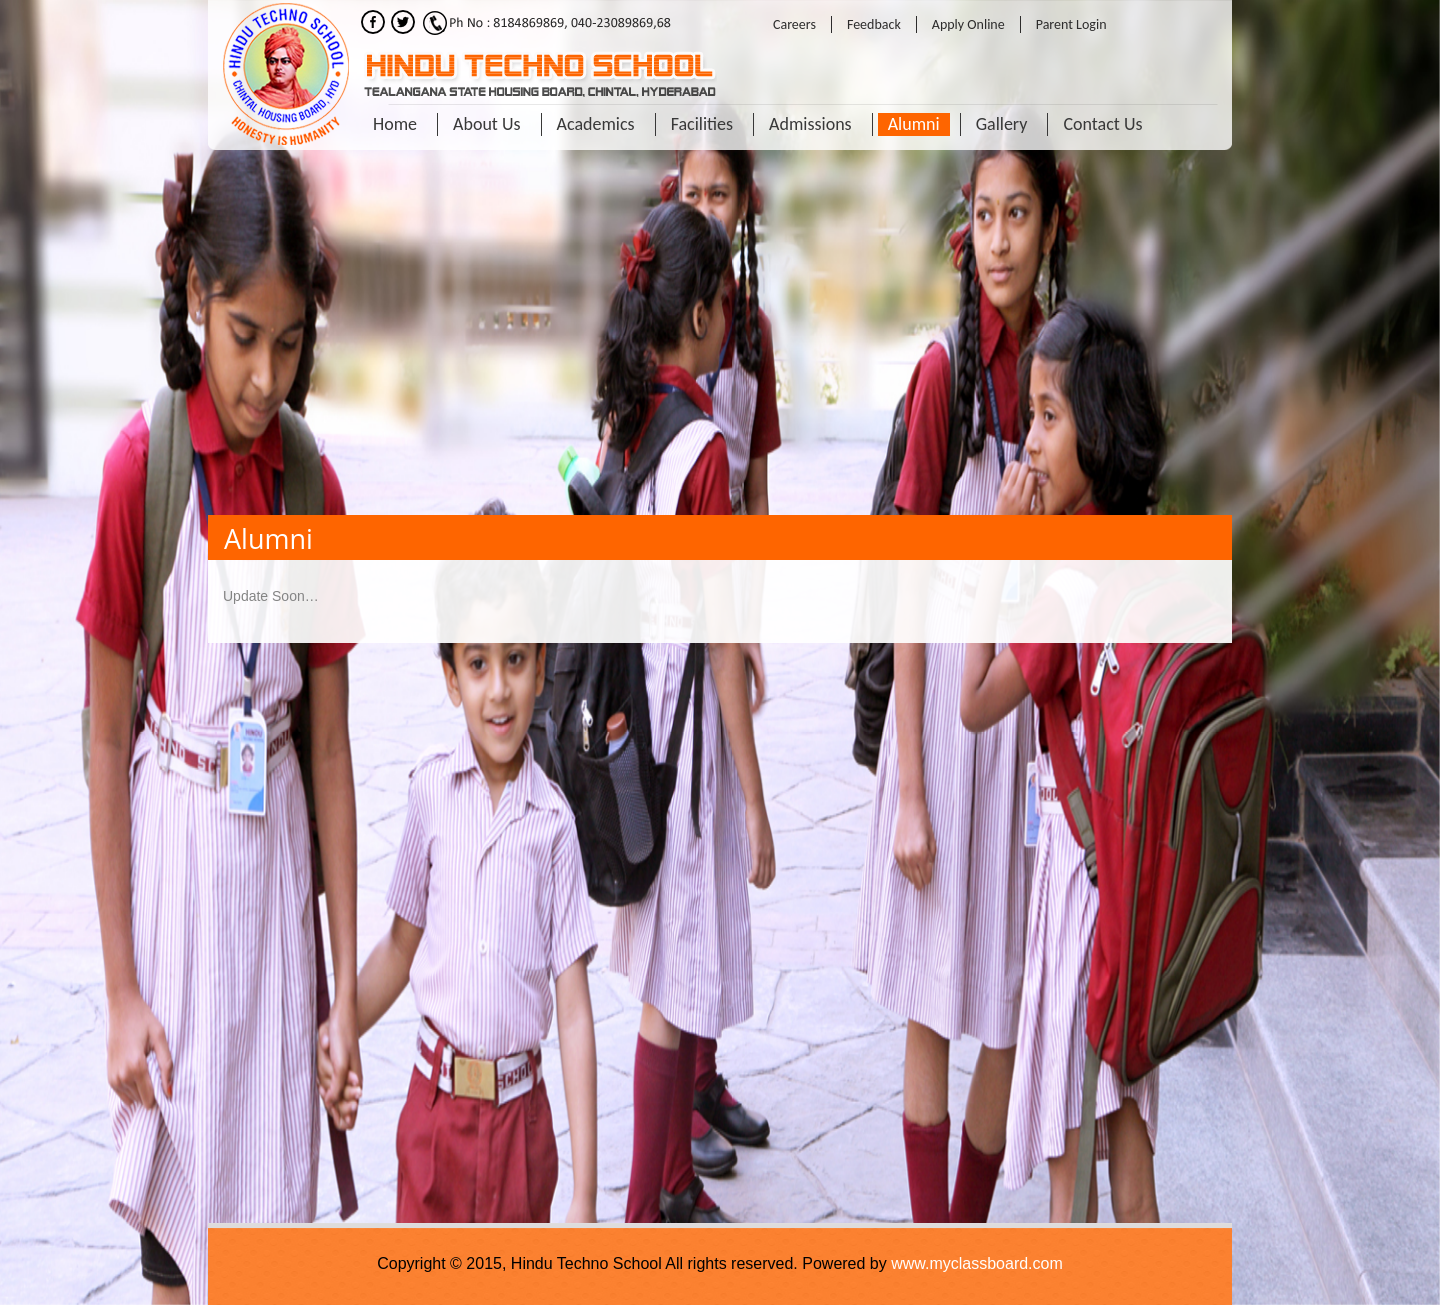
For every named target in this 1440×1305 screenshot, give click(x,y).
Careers (794, 24)
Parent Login (1071, 24)
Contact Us (1102, 124)
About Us (487, 124)
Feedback (874, 24)
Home (395, 124)
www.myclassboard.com (977, 1263)
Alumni (914, 124)
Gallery (1002, 124)
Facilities (702, 124)
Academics (596, 124)
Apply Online (968, 24)
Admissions (810, 124)
